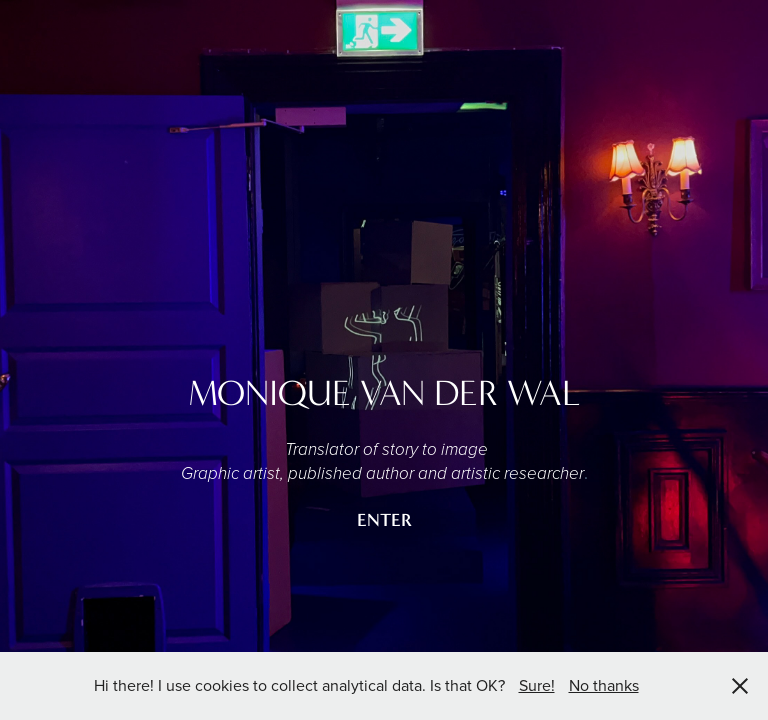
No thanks (604, 685)
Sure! (537, 685)
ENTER (384, 520)
